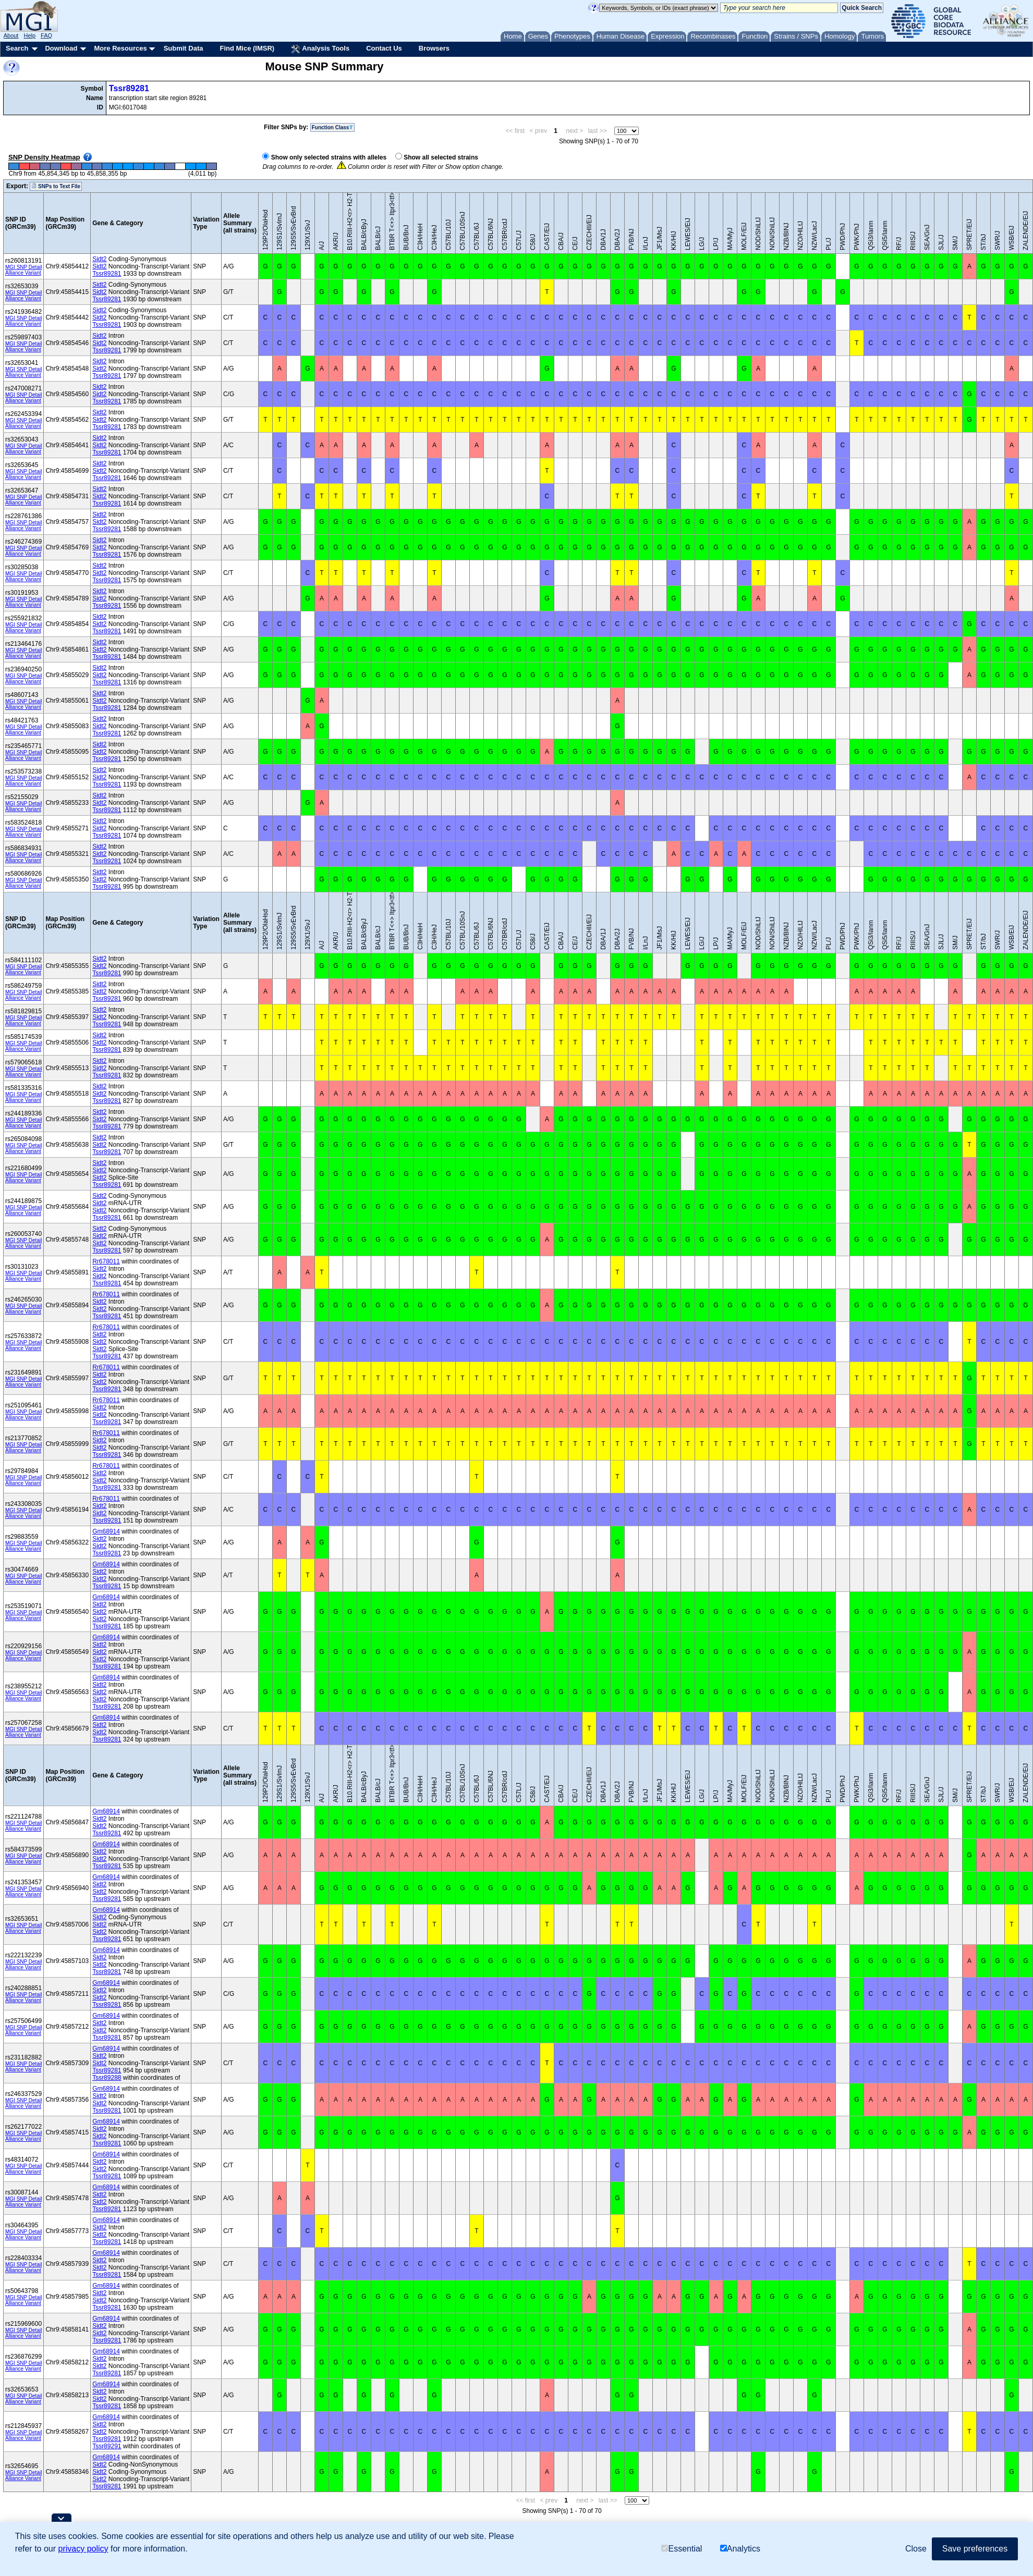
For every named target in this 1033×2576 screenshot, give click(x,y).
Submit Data (183, 48)
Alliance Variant (23, 273)
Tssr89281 (129, 88)
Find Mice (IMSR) (247, 48)
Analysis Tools (320, 49)
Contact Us (384, 48)
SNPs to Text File (55, 186)
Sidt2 (99, 259)
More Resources (120, 48)
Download (61, 48)
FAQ (46, 35)
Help (29, 35)
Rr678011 (106, 1261)
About (11, 35)
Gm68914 (106, 1531)
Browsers (434, 48)
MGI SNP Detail (23, 267)
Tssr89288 (106, 2077)
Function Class (333, 127)
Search (17, 48)
